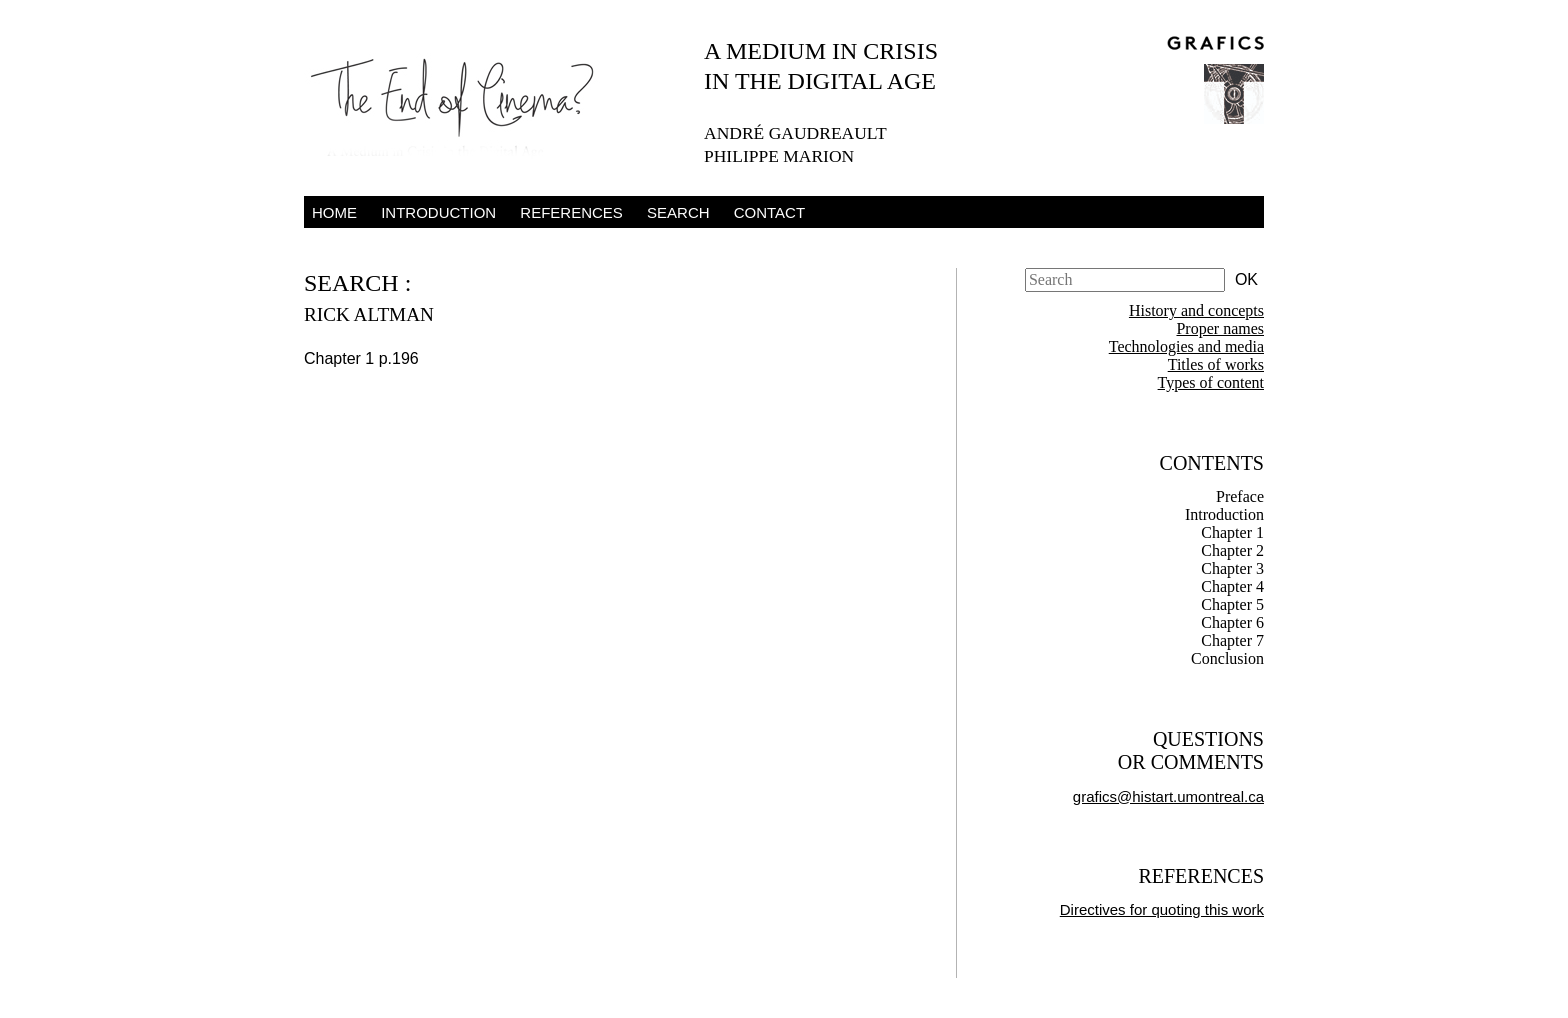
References (571, 212)
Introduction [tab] (1224, 514)
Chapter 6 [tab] (1232, 622)
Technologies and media (1186, 346)
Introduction (438, 212)
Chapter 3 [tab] (1232, 568)
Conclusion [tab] (1227, 658)
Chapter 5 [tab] (1232, 604)
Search (678, 212)
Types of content (1211, 382)
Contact (769, 212)
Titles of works (1216, 364)
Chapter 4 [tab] (1232, 586)
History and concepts (1196, 310)
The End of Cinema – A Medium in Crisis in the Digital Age (464, 103)
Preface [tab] (1240, 496)
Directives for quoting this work (1162, 909)
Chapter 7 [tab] (1232, 640)
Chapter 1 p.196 (361, 358)
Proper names (1220, 328)
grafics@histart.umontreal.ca (1168, 796)
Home (334, 212)
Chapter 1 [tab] (1232, 532)
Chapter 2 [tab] (1232, 550)
